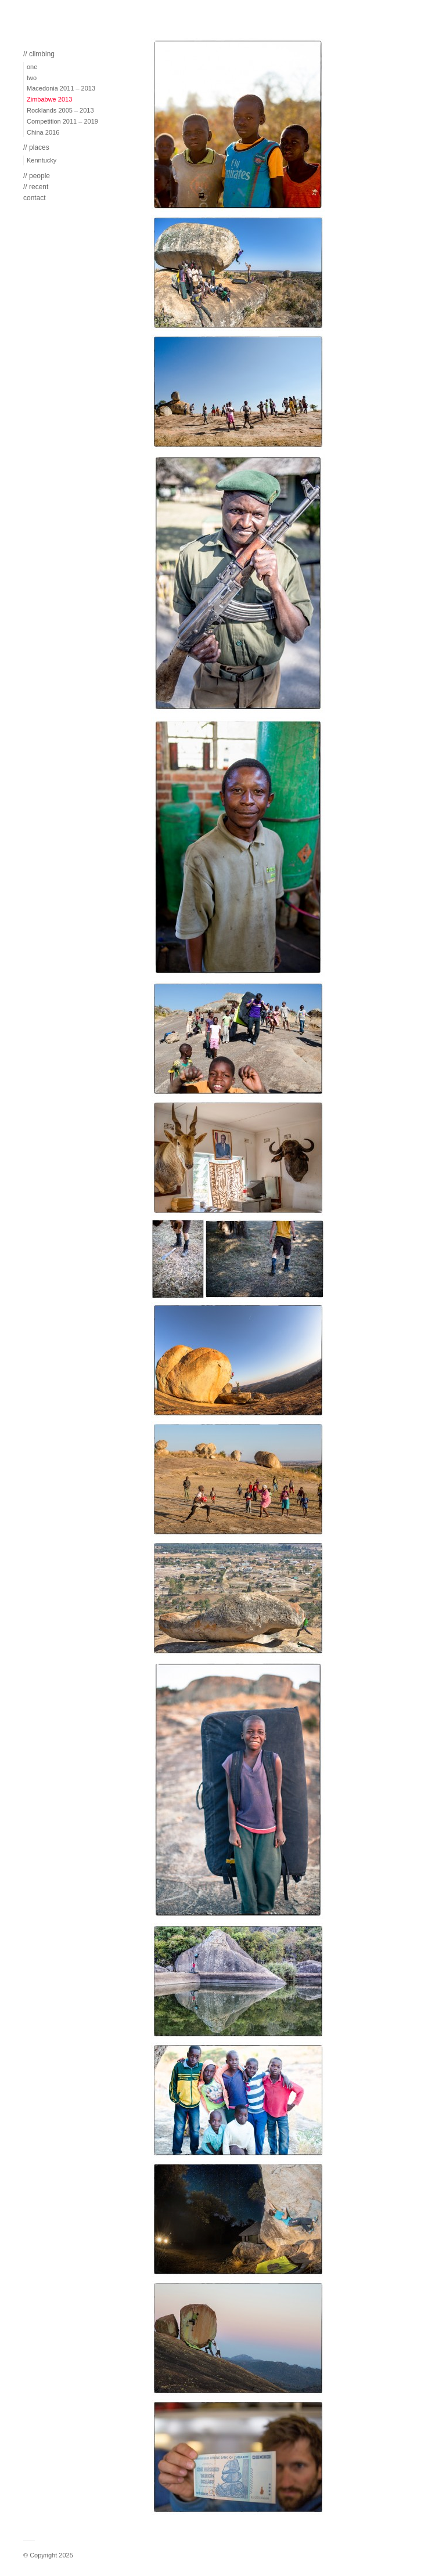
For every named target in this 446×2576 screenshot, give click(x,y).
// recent (35, 187)
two (32, 77)
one (32, 66)
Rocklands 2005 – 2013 (60, 110)
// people (36, 176)
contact (34, 198)
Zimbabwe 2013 (49, 99)
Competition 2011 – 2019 (62, 121)
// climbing (39, 54)
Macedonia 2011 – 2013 (61, 88)
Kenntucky (41, 160)
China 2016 (43, 132)
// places (36, 147)
